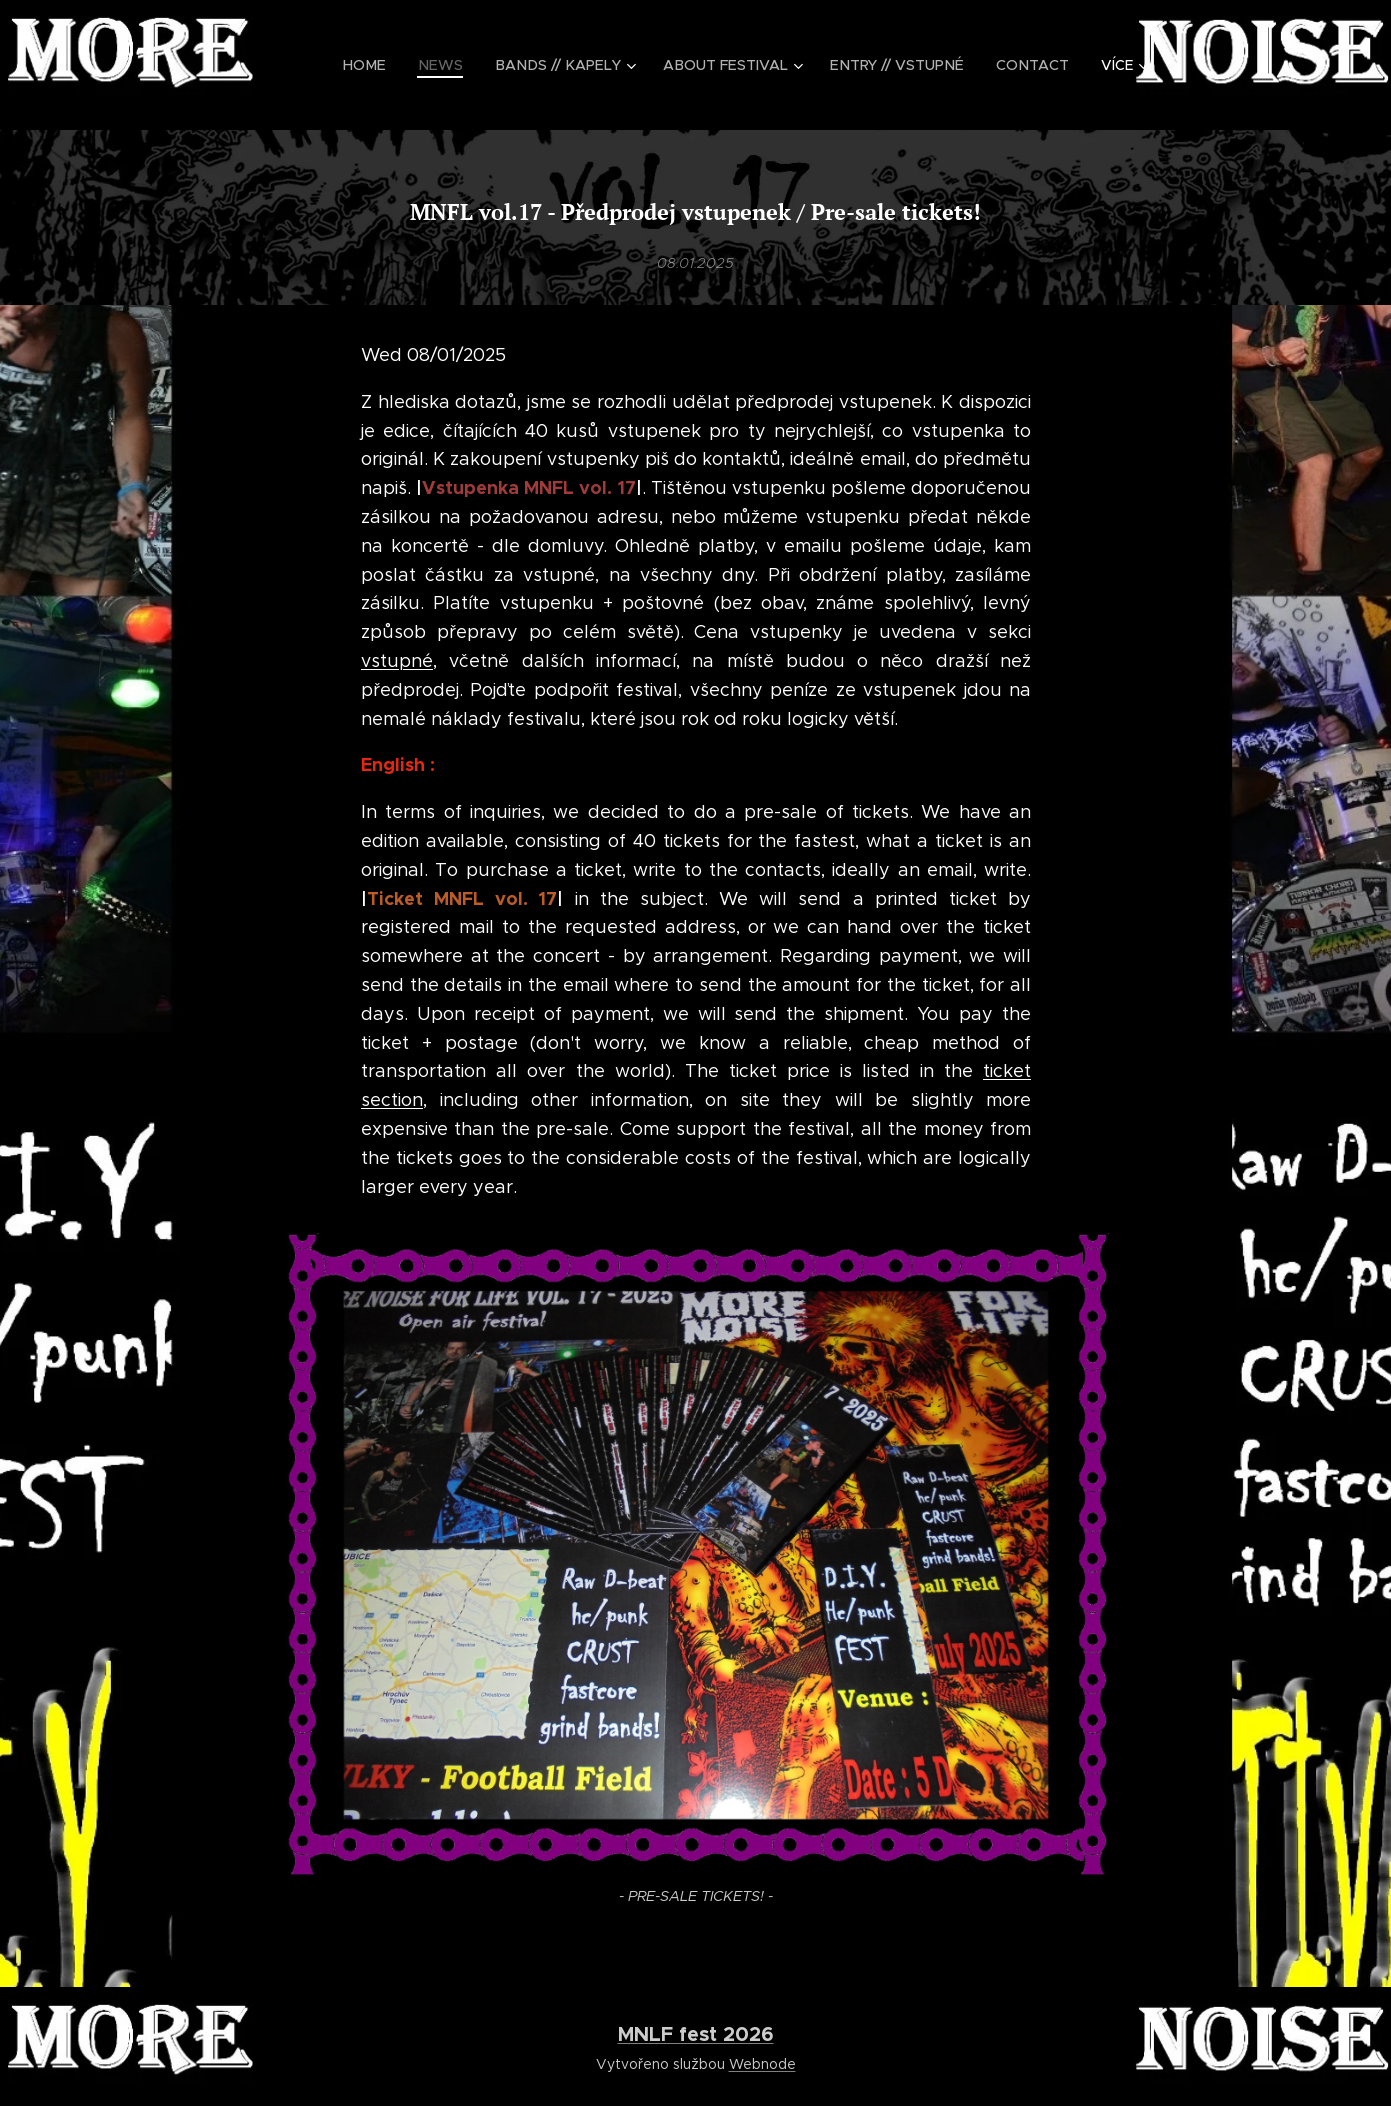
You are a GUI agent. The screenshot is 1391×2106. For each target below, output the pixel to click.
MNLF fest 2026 (696, 2034)
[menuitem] (386, 65)
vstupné (397, 661)
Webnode (762, 2064)
